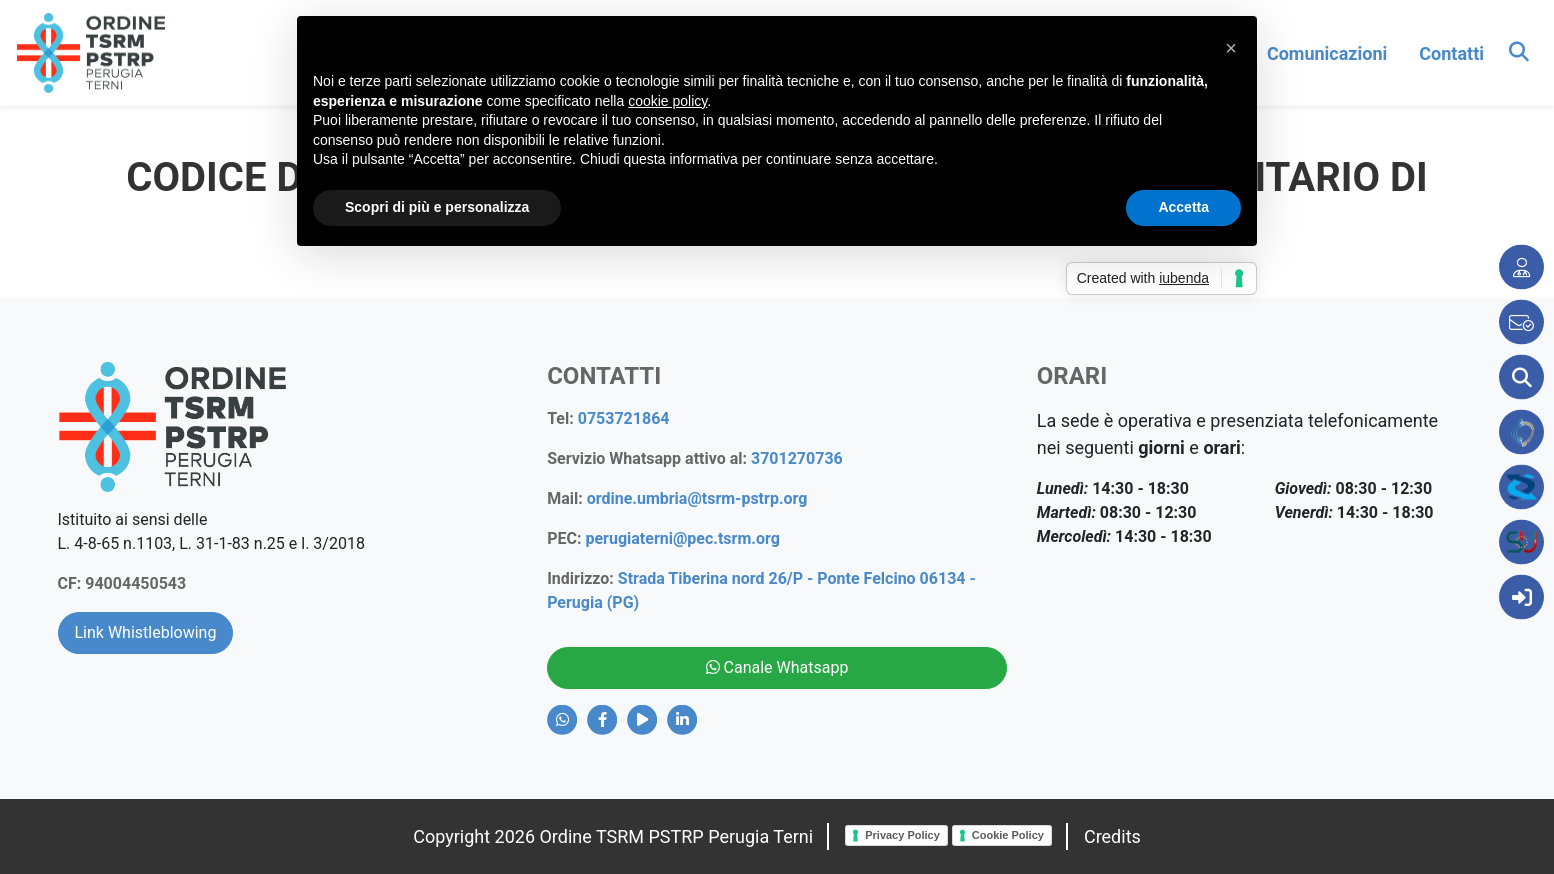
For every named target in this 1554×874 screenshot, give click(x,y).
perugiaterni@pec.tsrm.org (682, 538)
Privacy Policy (902, 835)
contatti (1451, 53)
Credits (1112, 836)
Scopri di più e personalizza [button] (437, 207)
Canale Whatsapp (777, 667)
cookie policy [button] (667, 101)
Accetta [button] (1183, 207)
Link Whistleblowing (146, 632)
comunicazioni (1327, 53)
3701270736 (797, 458)
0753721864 (624, 418)
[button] (1231, 48)
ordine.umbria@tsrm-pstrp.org (697, 498)
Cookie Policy (1008, 835)
